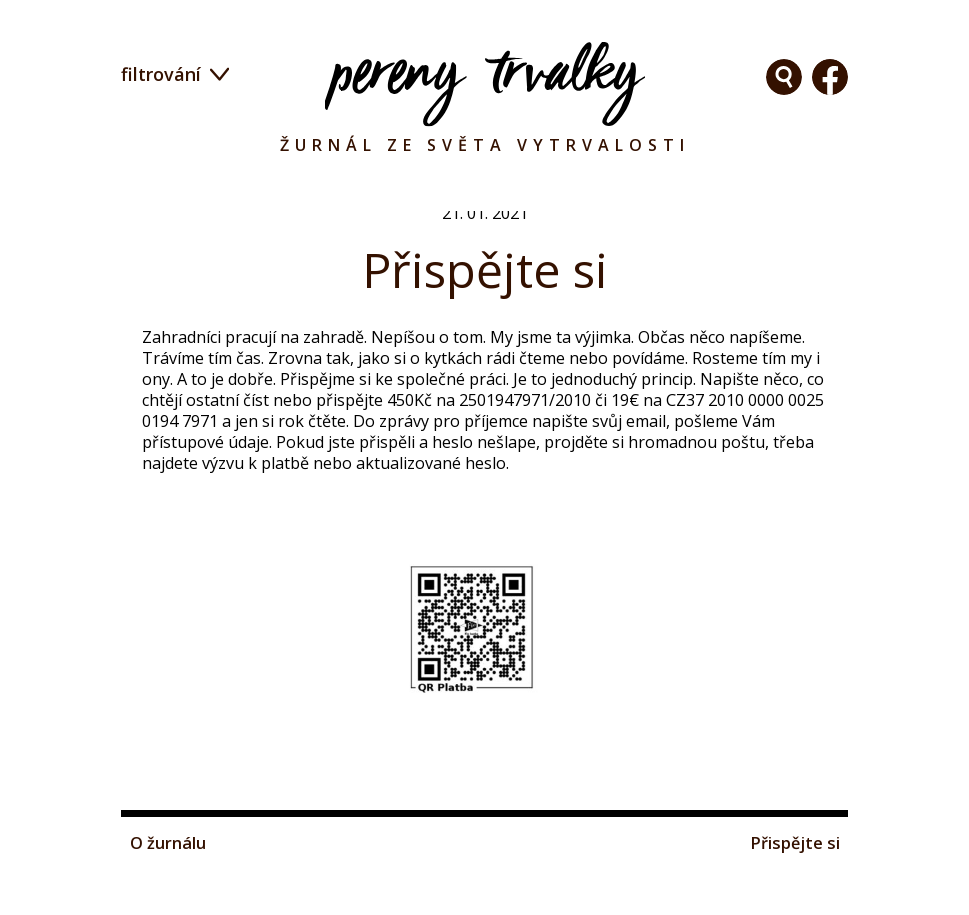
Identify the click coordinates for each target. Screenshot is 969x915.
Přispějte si (791, 899)
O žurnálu (172, 899)
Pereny (485, 83)
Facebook (784, 77)
